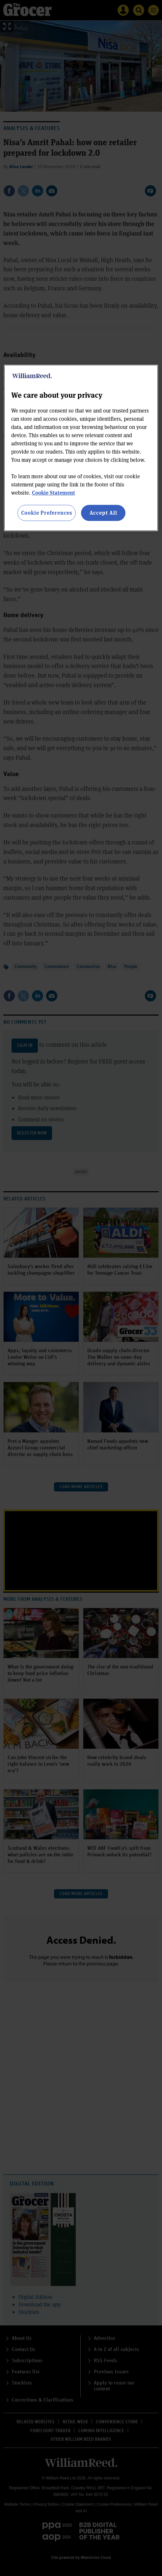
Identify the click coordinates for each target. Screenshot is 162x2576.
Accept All (103, 513)
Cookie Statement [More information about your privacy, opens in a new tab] (53, 493)
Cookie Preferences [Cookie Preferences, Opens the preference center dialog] (46, 513)
